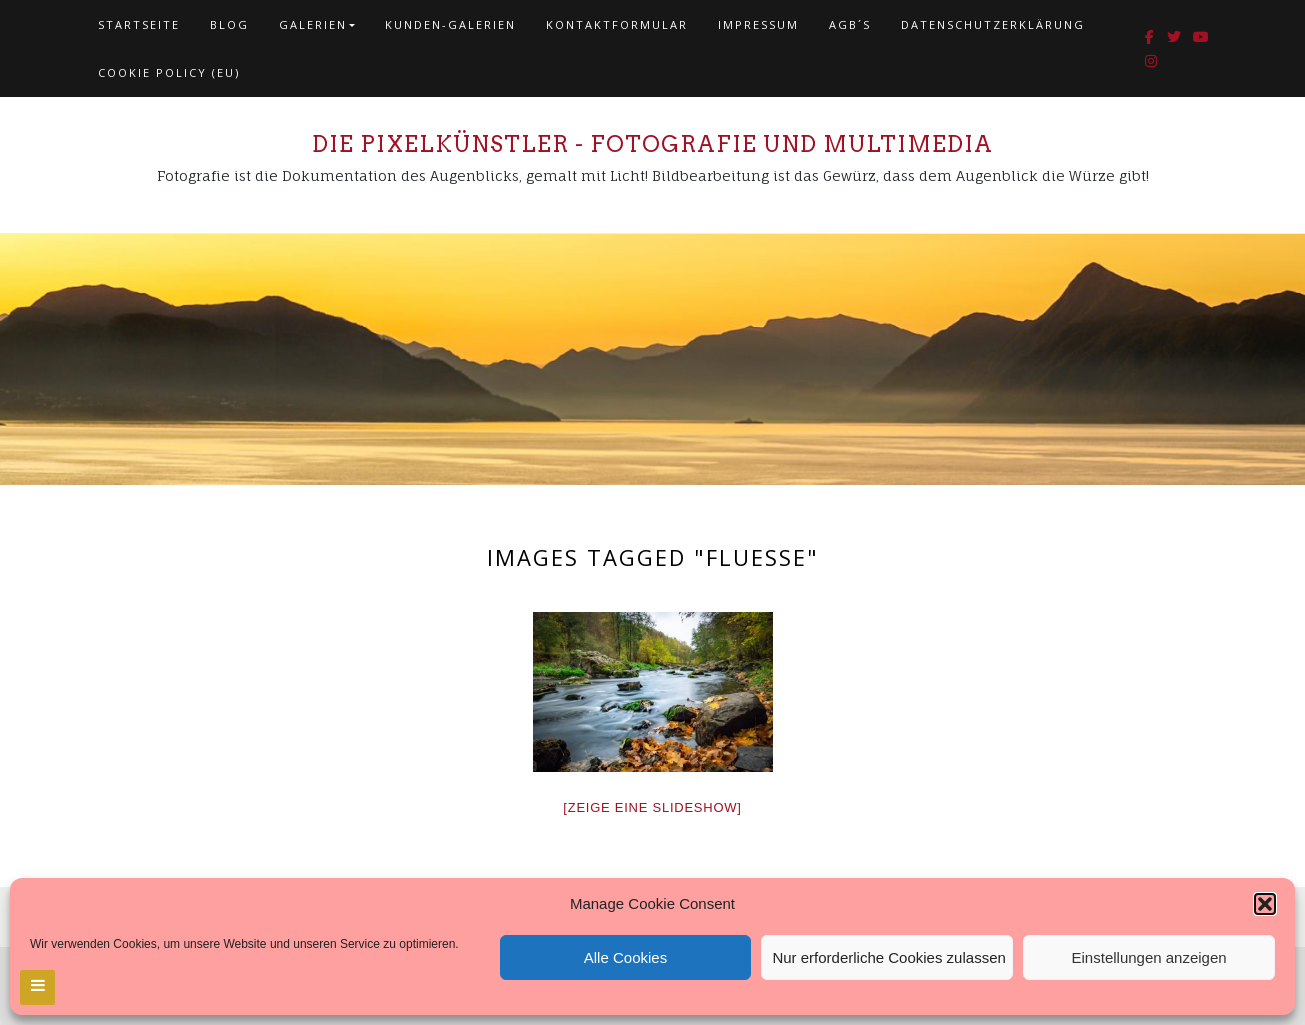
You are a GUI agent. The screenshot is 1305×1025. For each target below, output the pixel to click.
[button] (1265, 904)
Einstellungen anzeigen (1149, 957)
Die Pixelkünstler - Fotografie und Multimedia (652, 144)
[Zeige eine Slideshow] (652, 807)
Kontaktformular (617, 24)
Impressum (758, 24)
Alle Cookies (625, 957)
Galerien (313, 24)
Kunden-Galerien (450, 24)
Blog (229, 24)
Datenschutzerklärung (993, 24)
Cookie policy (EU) (169, 72)
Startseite (139, 24)
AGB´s (850, 24)
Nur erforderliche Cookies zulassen (888, 957)
